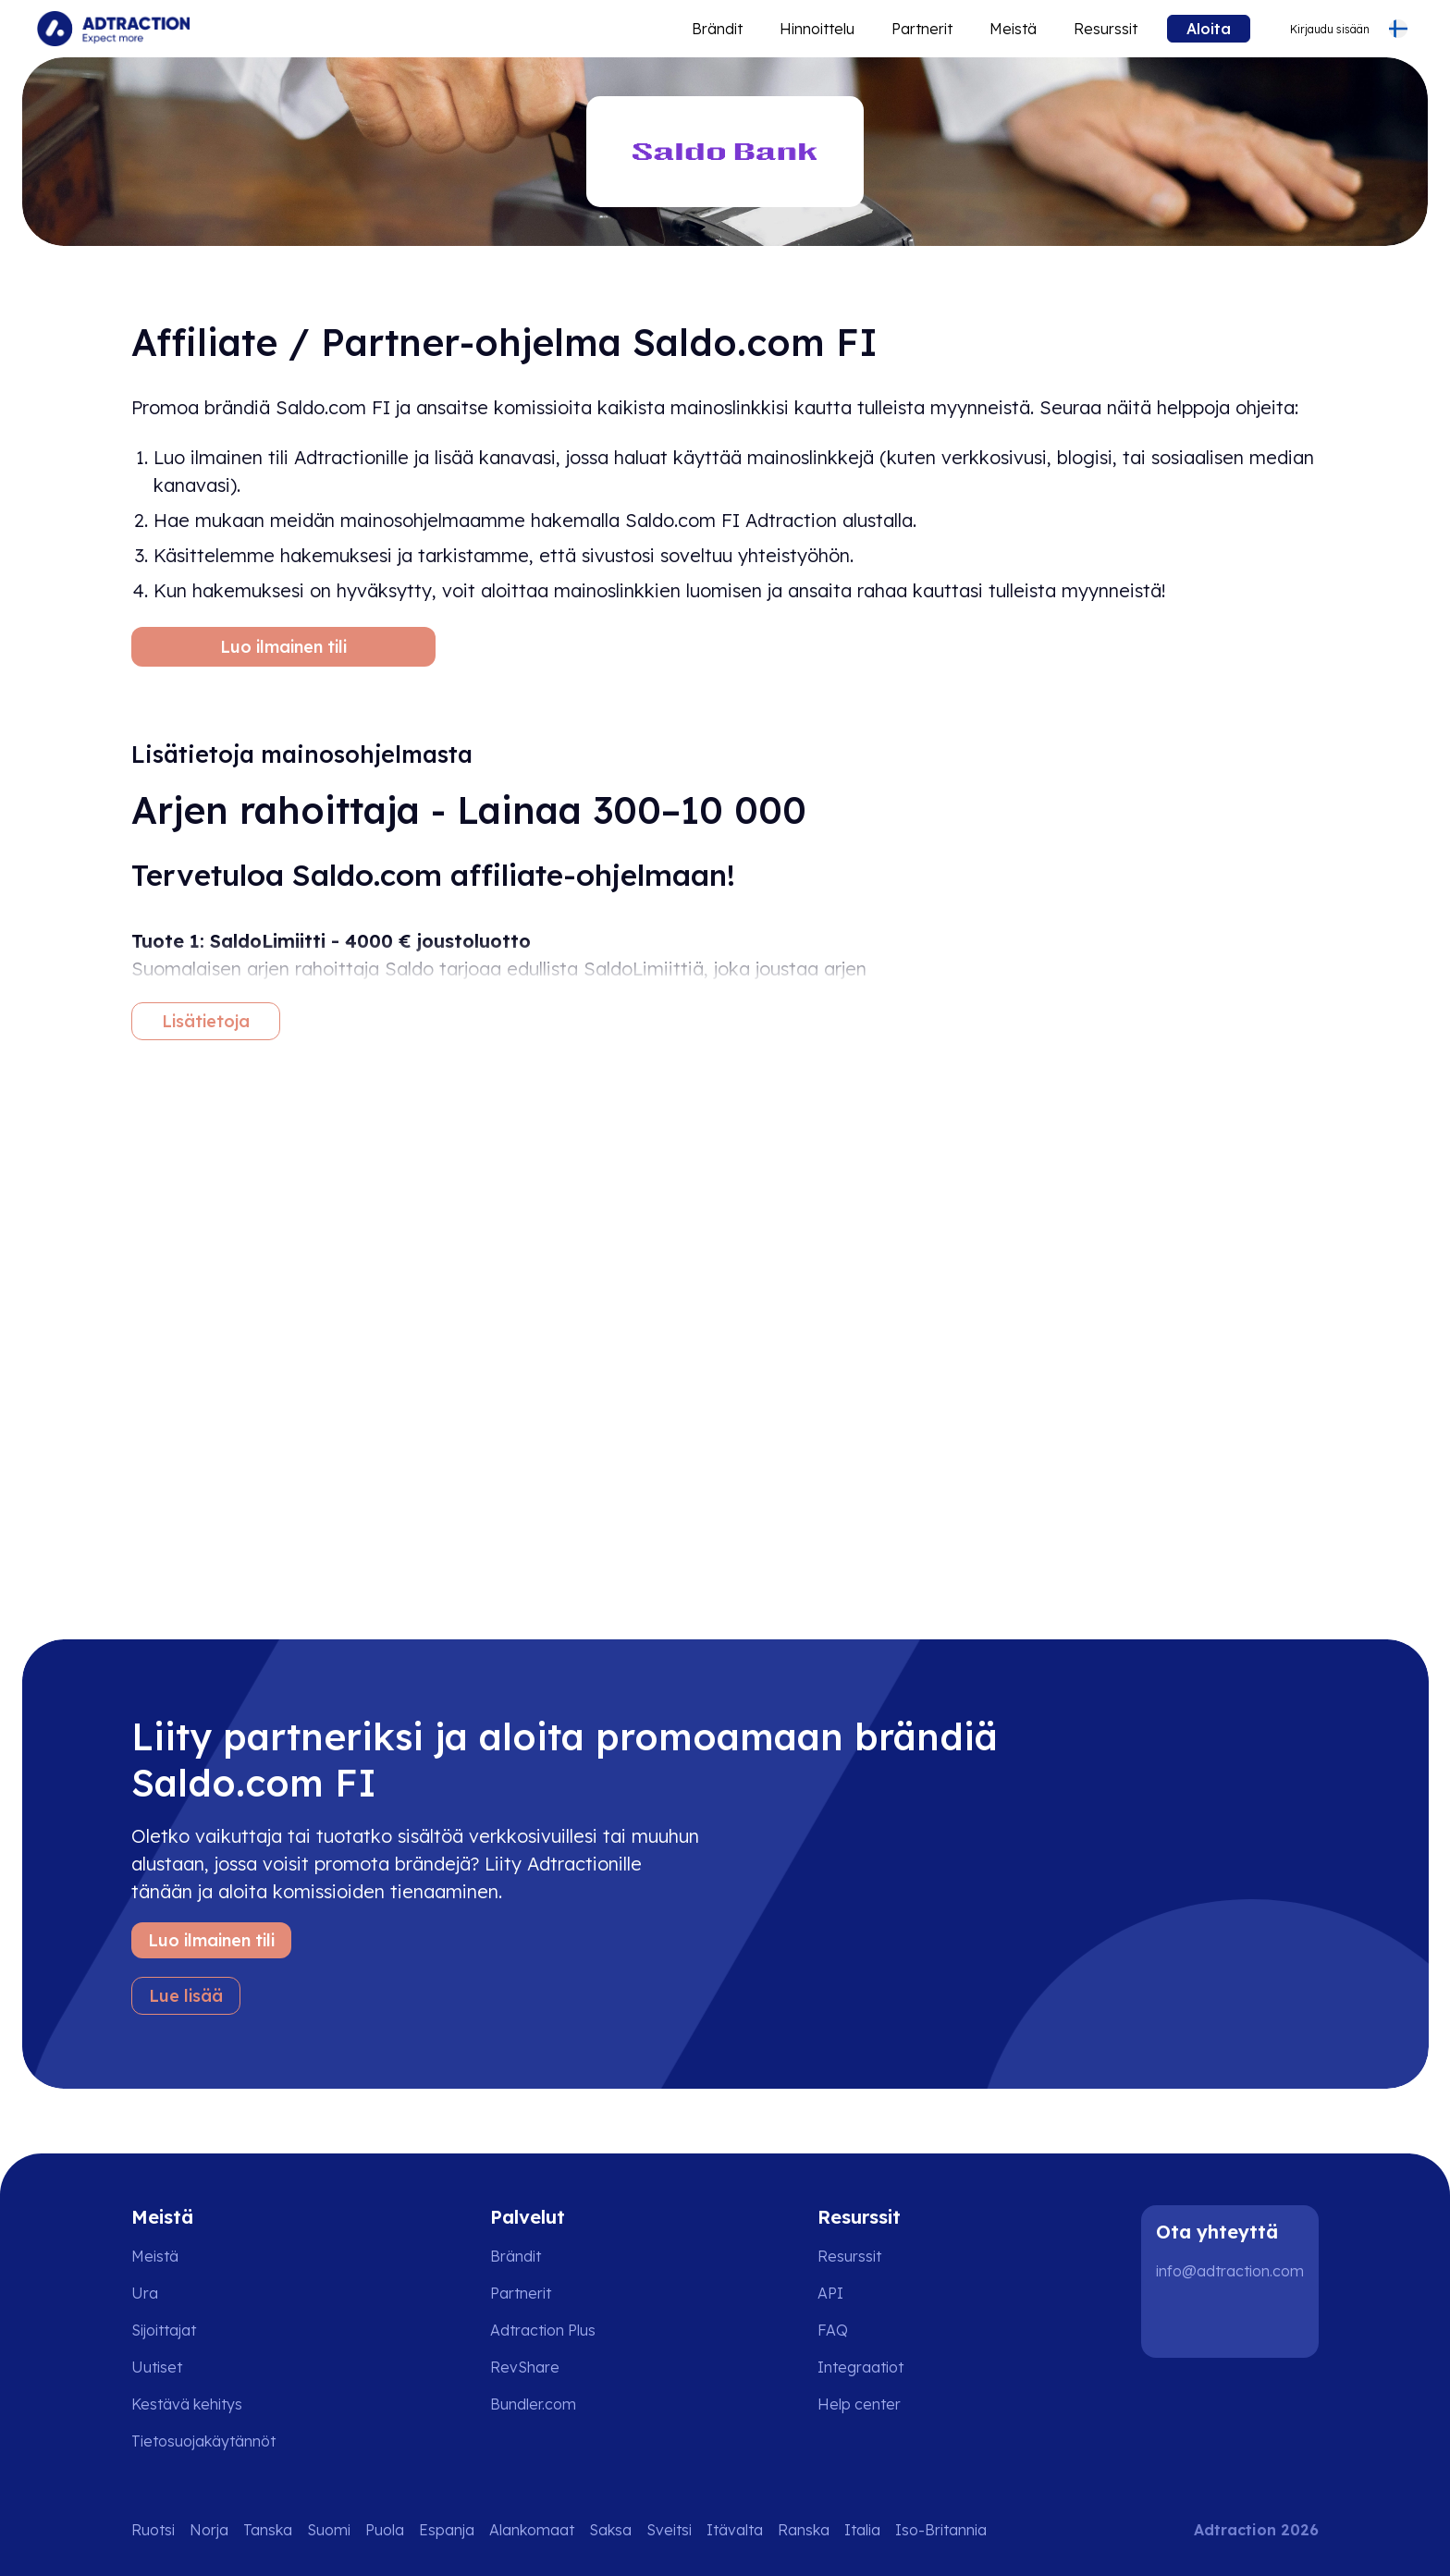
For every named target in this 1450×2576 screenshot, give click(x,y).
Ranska (803, 2530)
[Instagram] (1237, 2321)
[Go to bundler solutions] (546, 2404)
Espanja (446, 2530)
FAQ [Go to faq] (832, 2330)
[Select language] (1397, 29)
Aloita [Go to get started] (1208, 28)
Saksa (610, 2530)
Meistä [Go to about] (1013, 28)
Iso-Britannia (941, 2530)
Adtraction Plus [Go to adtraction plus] (543, 2330)
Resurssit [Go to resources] (1105, 28)
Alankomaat (531, 2530)
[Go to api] (872, 2293)
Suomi (328, 2530)
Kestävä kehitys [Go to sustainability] (186, 2404)
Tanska (267, 2530)
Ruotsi (153, 2530)
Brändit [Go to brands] (515, 2256)
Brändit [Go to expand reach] (717, 28)
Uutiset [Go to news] (156, 2367)
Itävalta (735, 2530)
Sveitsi (669, 2530)
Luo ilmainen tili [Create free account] (283, 646)
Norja (209, 2530)
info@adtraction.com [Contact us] (1230, 2271)
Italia (862, 2530)
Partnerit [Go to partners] (520, 2293)
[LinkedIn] (1178, 2321)
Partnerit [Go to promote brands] (921, 28)
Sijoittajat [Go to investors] (163, 2330)
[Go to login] (1317, 29)
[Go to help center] (872, 2404)
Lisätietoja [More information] (206, 1021)
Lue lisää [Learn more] (186, 1995)
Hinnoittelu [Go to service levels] (817, 28)
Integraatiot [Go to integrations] (860, 2367)
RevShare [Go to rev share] (524, 2367)
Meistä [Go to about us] (154, 2256)
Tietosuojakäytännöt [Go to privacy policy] (203, 2441)
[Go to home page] (113, 28)
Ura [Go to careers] (144, 2293)
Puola (384, 2530)
